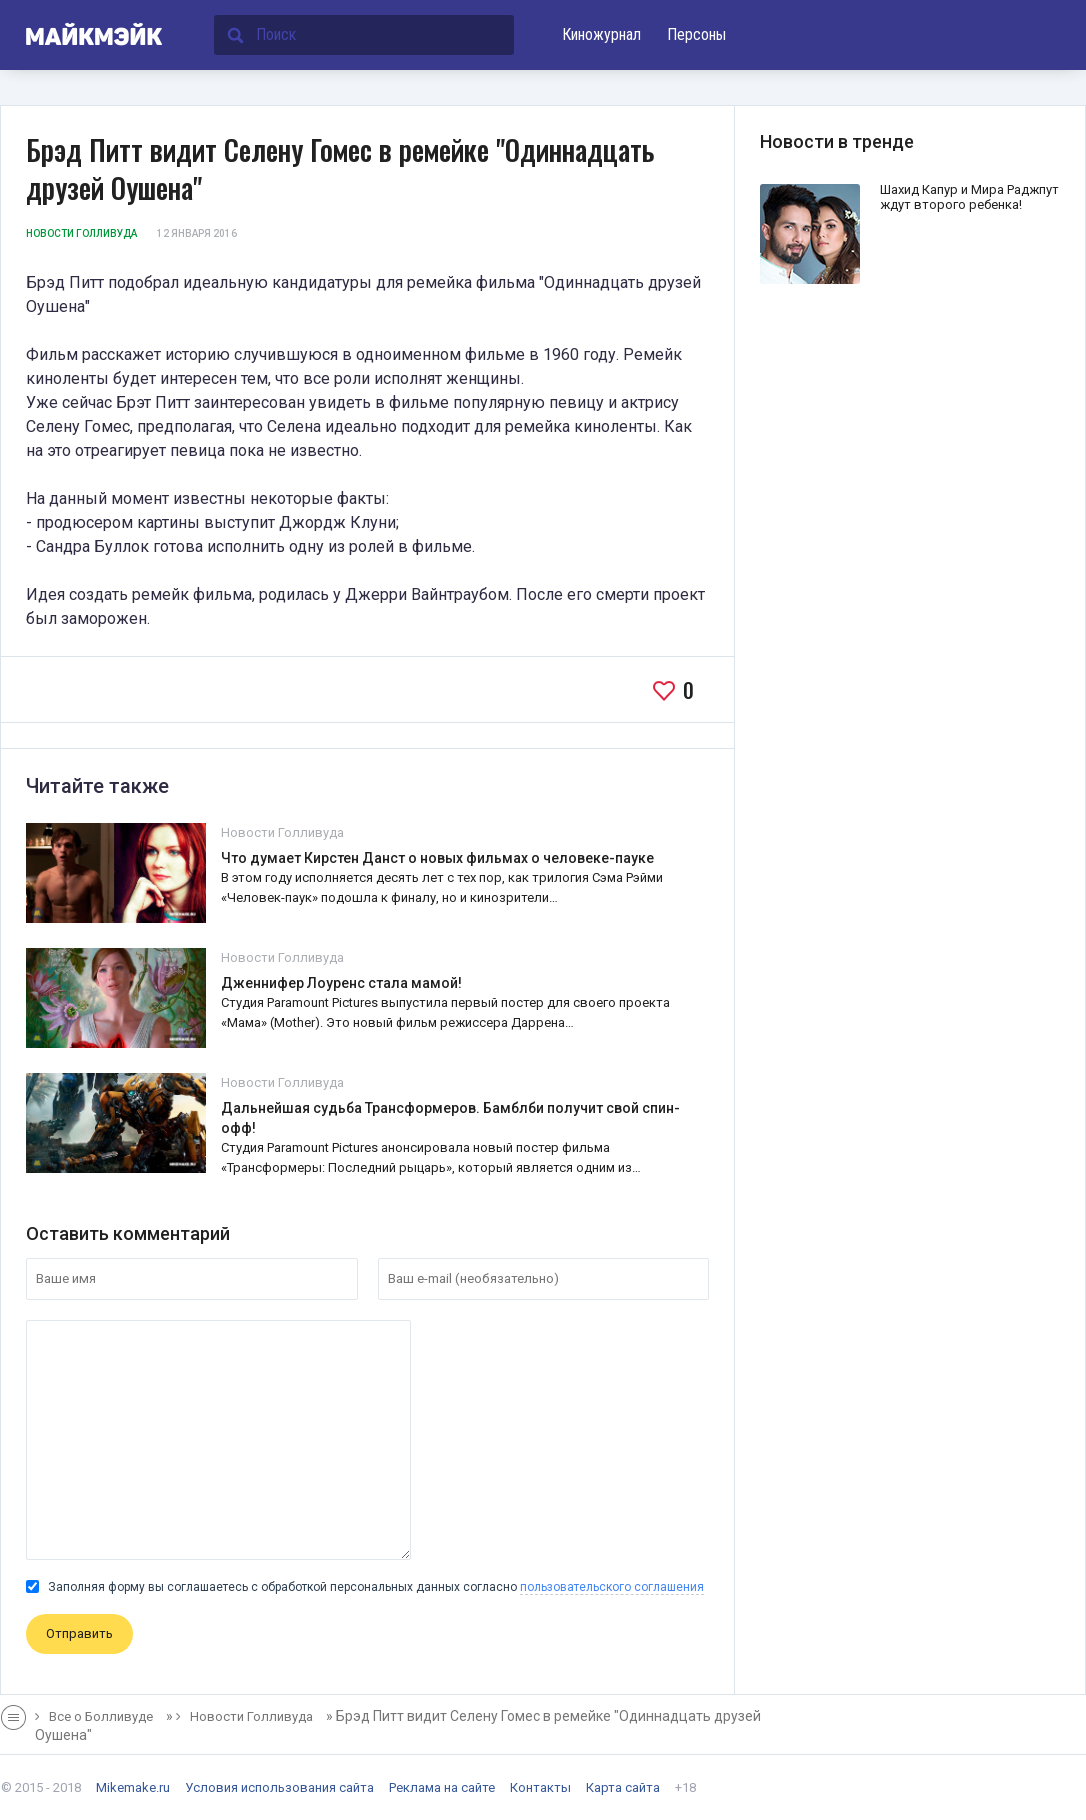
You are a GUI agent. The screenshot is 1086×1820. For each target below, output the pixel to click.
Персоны (696, 34)
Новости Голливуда (81, 233)
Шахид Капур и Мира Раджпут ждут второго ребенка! (969, 197)
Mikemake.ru (133, 1787)
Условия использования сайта (279, 1787)
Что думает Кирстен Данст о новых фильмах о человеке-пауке (437, 858)
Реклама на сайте (442, 1787)
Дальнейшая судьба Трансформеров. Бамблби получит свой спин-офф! (450, 1118)
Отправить (79, 1633)
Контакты (540, 1787)
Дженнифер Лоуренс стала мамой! (341, 983)
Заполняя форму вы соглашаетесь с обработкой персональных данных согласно (365, 1587)
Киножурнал (601, 34)
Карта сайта (623, 1787)
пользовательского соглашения (612, 1587)
